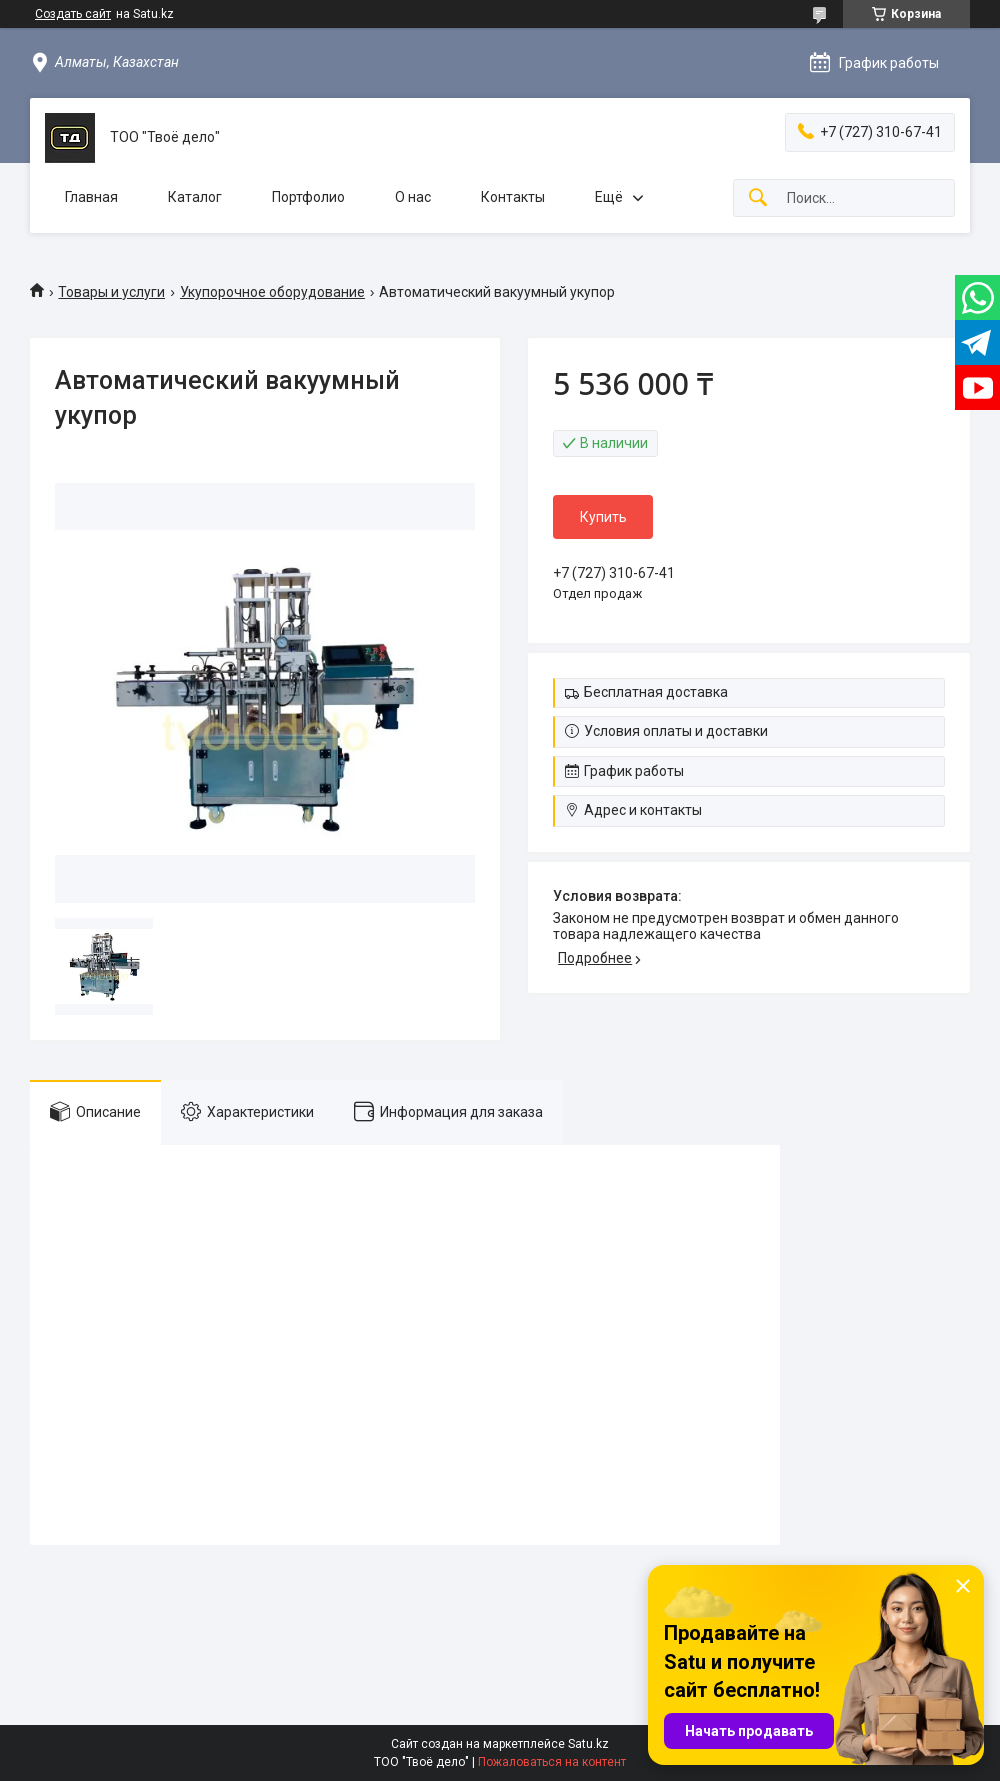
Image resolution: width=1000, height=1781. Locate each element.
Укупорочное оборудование (272, 292)
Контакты (513, 197)
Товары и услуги (111, 292)
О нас (413, 197)
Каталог (195, 197)
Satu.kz (588, 1744)
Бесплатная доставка (656, 692)
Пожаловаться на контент (552, 1762)
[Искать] (758, 198)
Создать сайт (73, 14)
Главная (91, 197)
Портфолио (308, 197)
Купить (603, 517)
